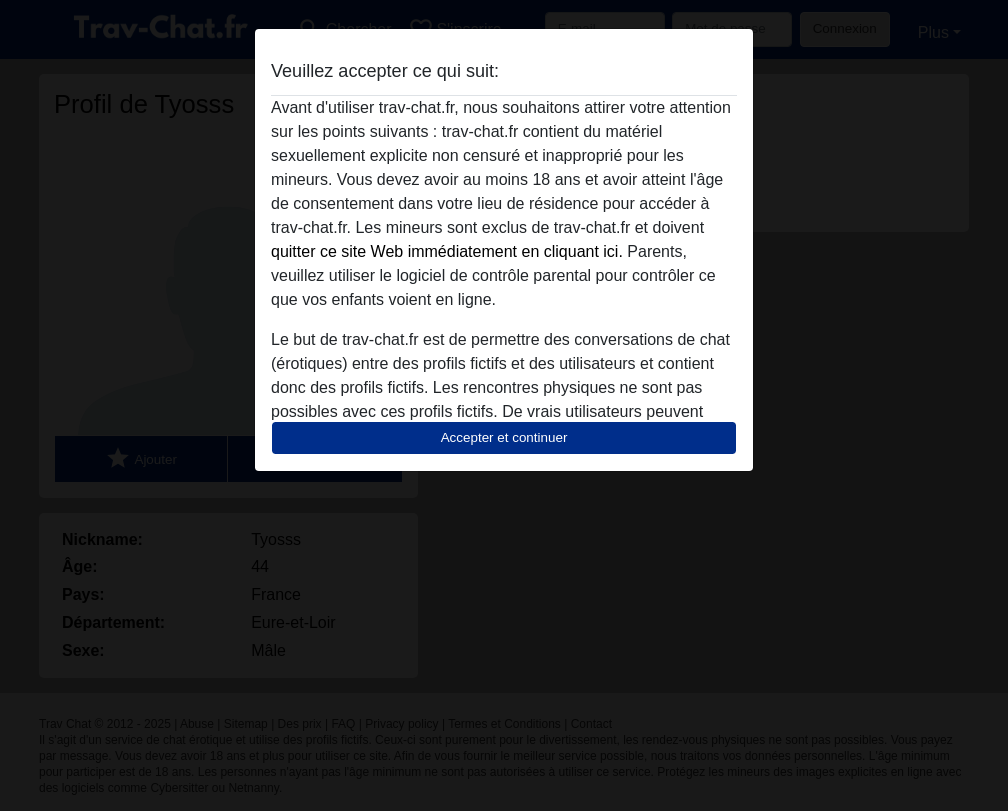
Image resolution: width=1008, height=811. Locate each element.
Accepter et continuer (504, 437)
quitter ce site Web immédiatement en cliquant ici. (447, 251)
